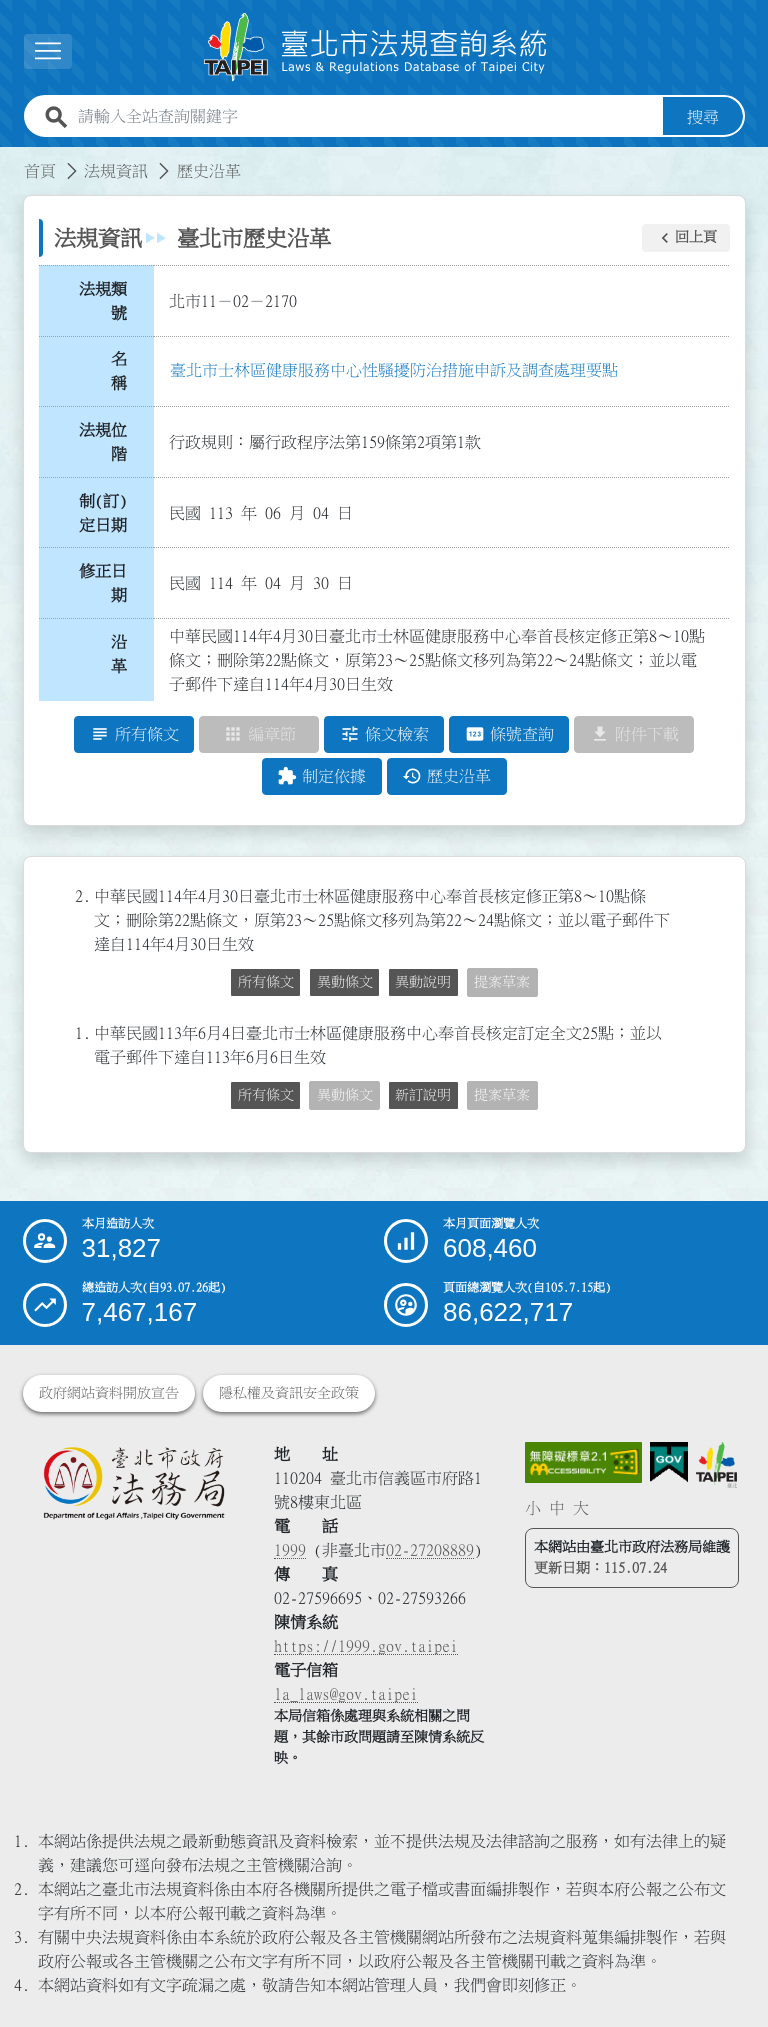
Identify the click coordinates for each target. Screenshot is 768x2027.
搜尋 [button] (703, 117)
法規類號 (103, 301)
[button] (686, 238)
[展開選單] (48, 51)
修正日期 (103, 584)
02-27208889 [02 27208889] (430, 1550)
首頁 (40, 171)
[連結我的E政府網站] (669, 1462)
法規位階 (103, 442)
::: (12, 159)
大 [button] (581, 1509)
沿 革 (125, 654)
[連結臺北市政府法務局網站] (133, 1483)
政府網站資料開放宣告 (109, 1393)
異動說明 (423, 983)
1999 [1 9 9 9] (290, 1550)
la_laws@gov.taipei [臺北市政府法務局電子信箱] (346, 1694)
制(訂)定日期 (103, 513)
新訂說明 (423, 1096)
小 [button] (533, 1509)
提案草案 (502, 983)
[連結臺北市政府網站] (716, 1465)
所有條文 (266, 983)
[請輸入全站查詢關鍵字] (366, 117)
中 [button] (557, 1509)
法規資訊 (116, 171)
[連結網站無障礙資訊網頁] (584, 1463)
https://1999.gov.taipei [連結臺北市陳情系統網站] (366, 1646)
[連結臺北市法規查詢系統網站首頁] (376, 47)
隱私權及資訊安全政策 (289, 1393)
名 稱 (125, 372)
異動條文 (345, 983)
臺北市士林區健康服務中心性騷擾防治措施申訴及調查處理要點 (394, 370)
